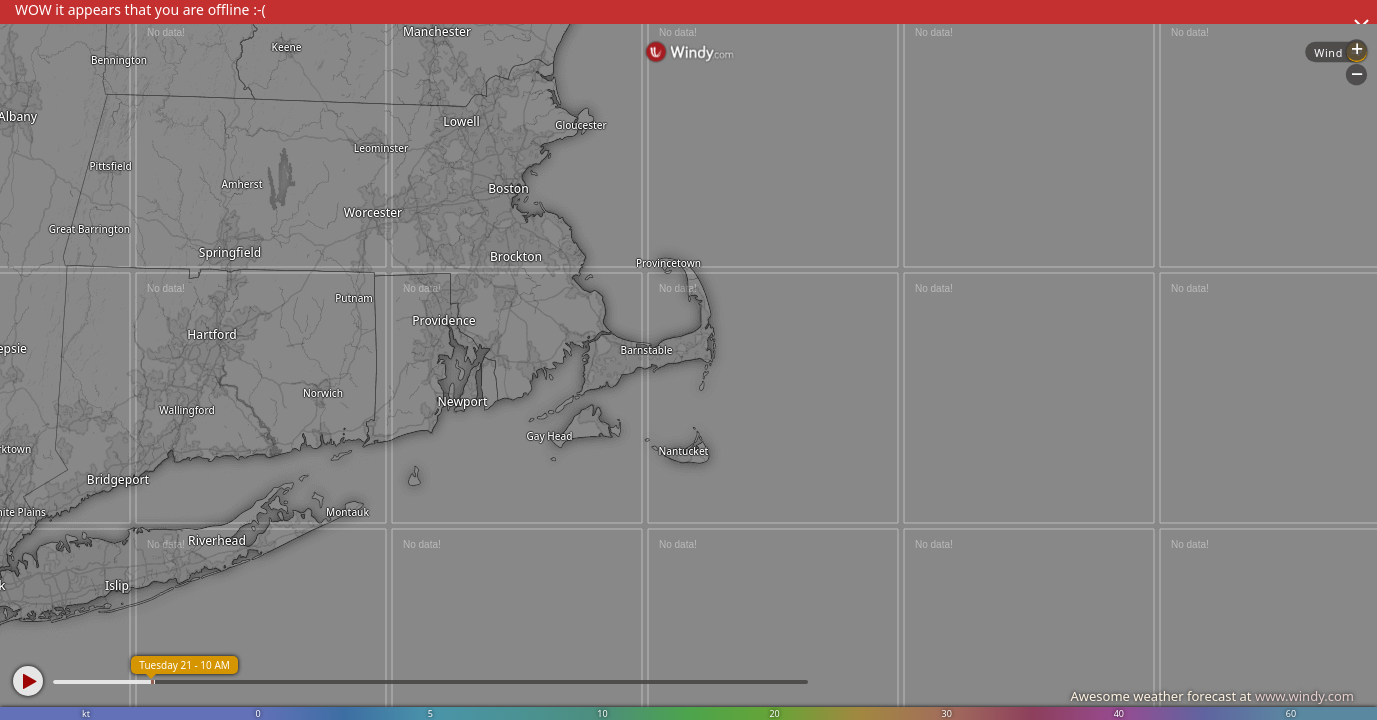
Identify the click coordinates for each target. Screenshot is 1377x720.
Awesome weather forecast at (1212, 696)
